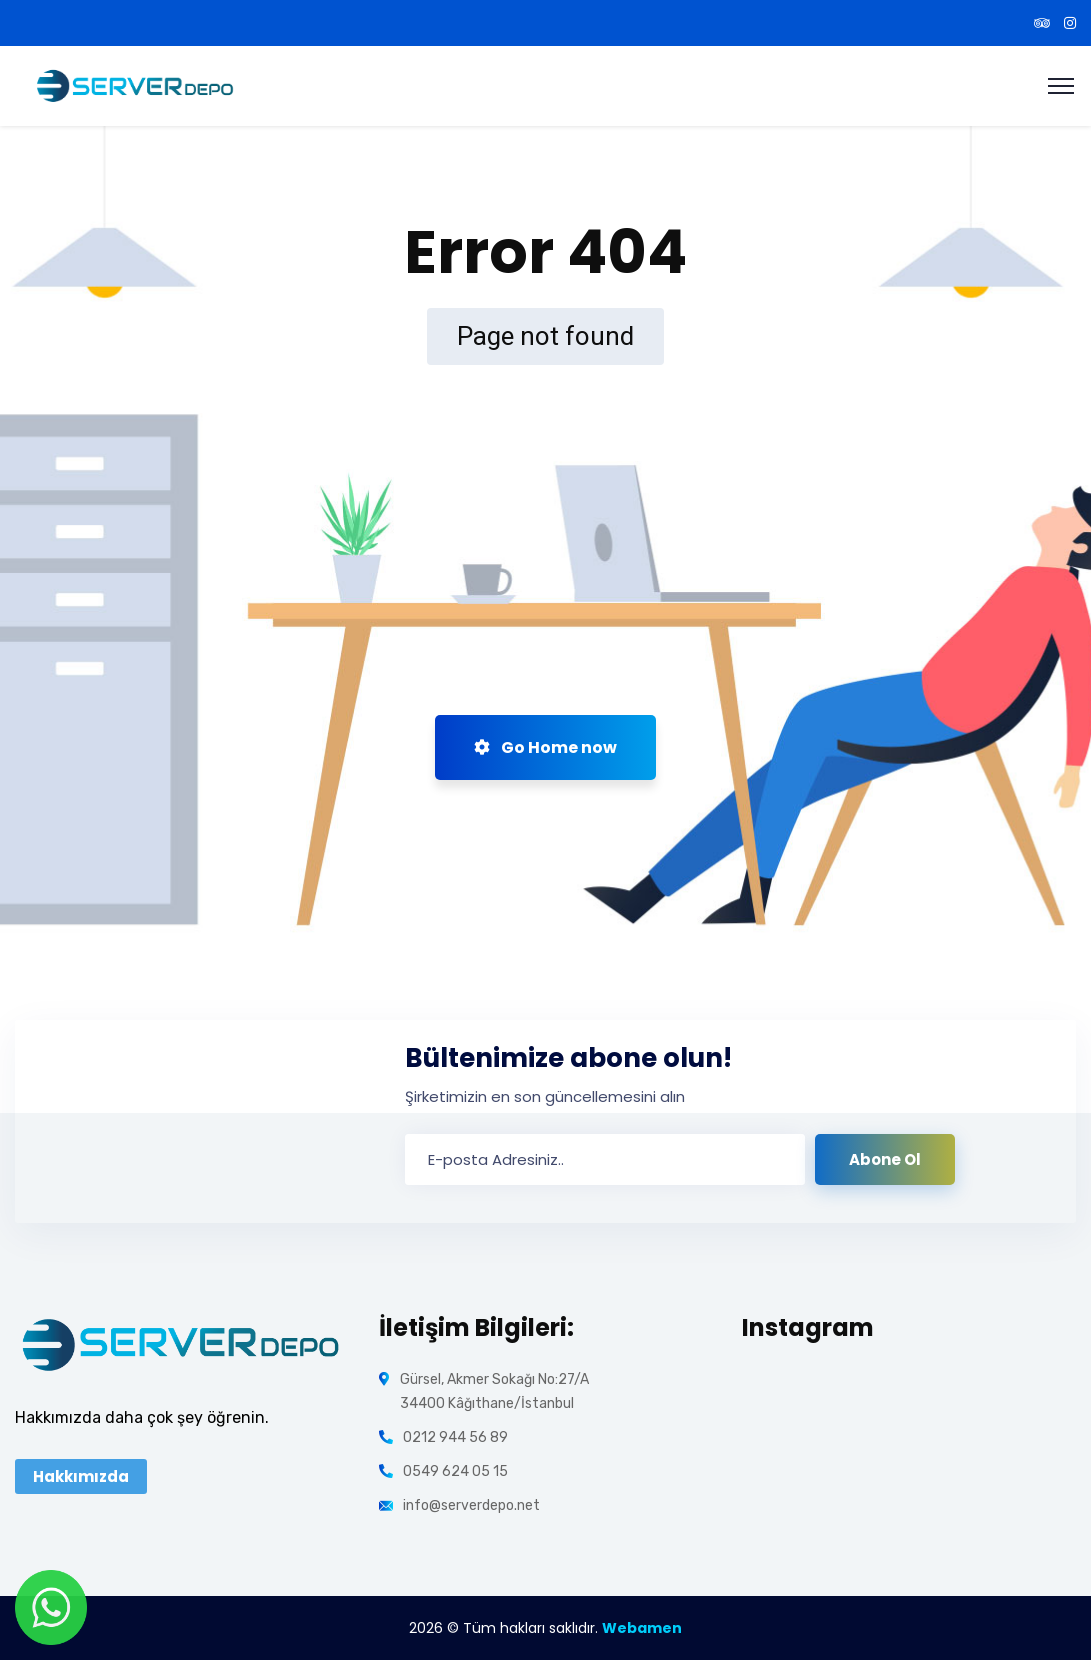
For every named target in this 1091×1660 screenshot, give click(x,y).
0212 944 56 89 (455, 1437)
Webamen (642, 1628)
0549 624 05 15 (455, 1471)
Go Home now (545, 747)
